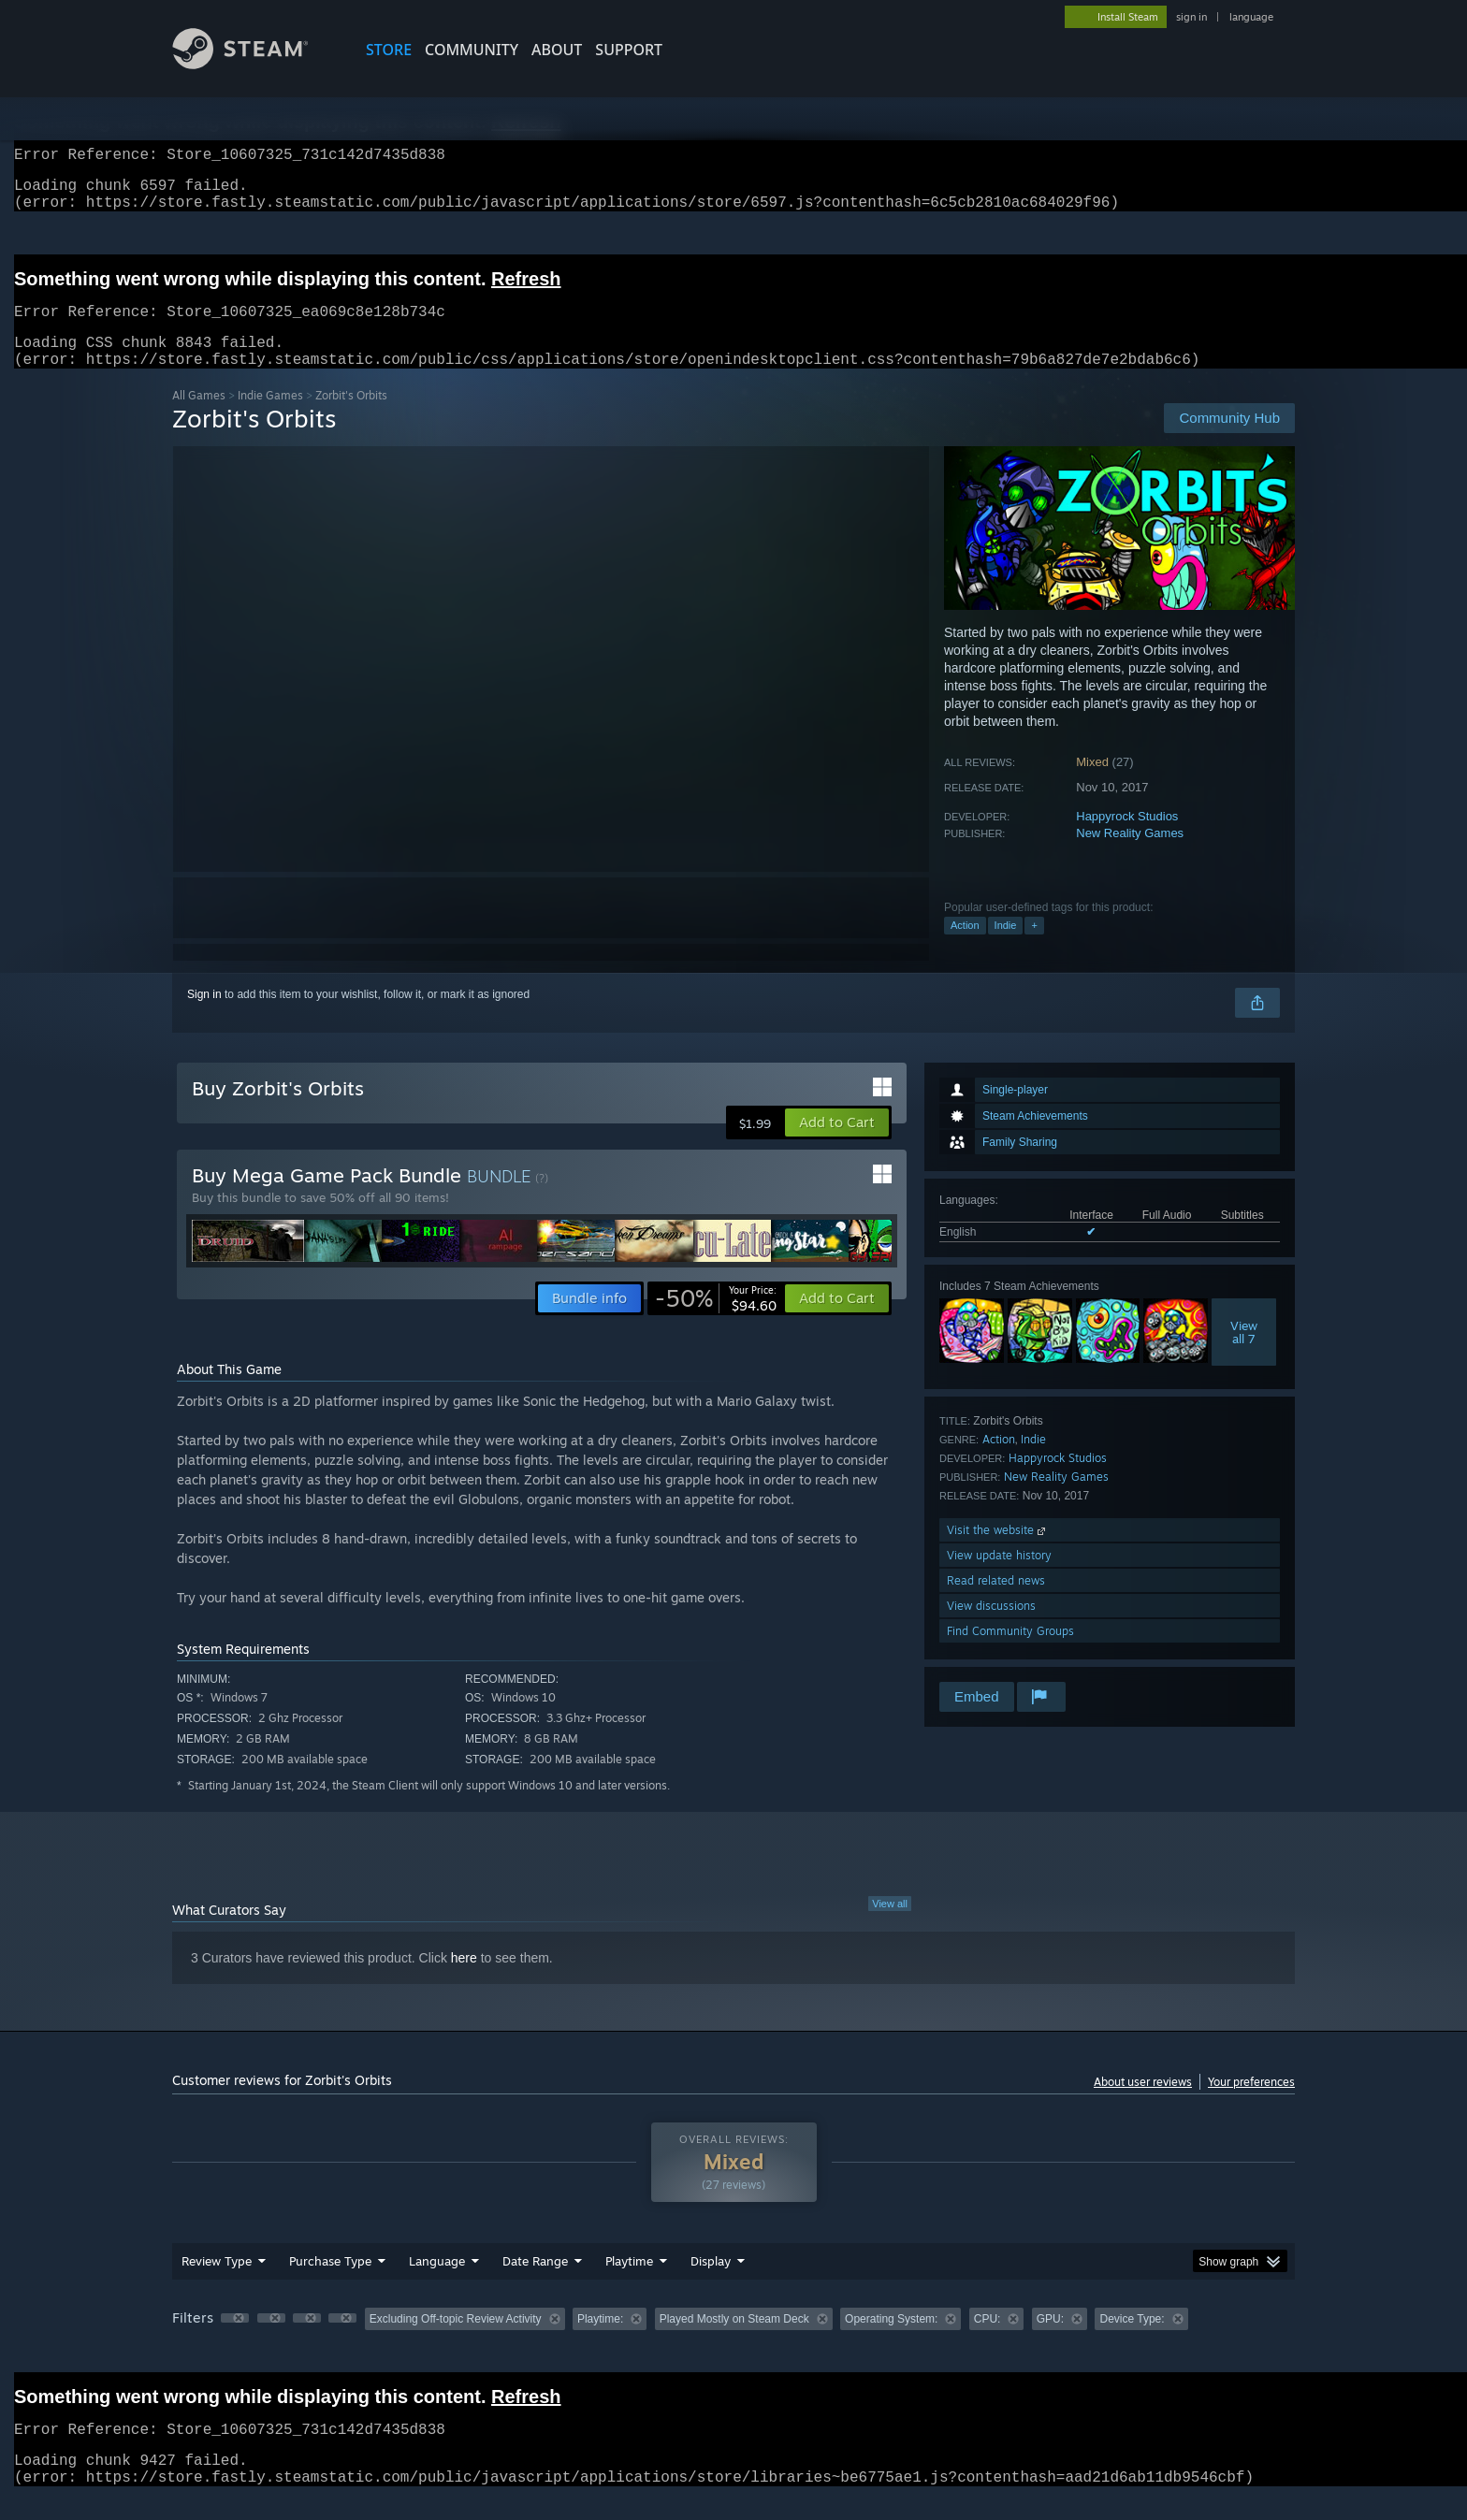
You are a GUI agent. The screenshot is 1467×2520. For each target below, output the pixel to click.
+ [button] (1034, 947)
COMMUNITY (471, 49)
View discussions (991, 1628)
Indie (1006, 947)
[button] (837, 1145)
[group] (733, 2342)
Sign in (204, 1016)
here (464, 1980)
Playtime (629, 2283)
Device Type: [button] (1131, 2341)
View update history (999, 1578)
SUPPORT (628, 49)
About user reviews (1143, 2104)
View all (890, 1926)
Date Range (535, 2283)
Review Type (217, 2283)
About (556, 49)
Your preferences (1251, 2104)
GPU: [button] (1050, 2341)
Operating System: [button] (891, 2341)
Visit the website (998, 1552)
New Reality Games (1130, 855)
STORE (389, 49)
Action (965, 947)
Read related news (996, 1603)
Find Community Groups (1010, 1653)
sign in (1191, 16)
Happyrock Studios (1127, 839)
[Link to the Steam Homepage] (254, 64)
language (1251, 16)
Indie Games (270, 418)
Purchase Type (330, 2283)
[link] (715, 1321)
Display (710, 2283)
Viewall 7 (1243, 1354)
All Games (198, 418)
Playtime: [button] (600, 2341)
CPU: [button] (987, 2341)
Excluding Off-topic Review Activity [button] (456, 2341)
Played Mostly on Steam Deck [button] (734, 2341)
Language (437, 2283)
